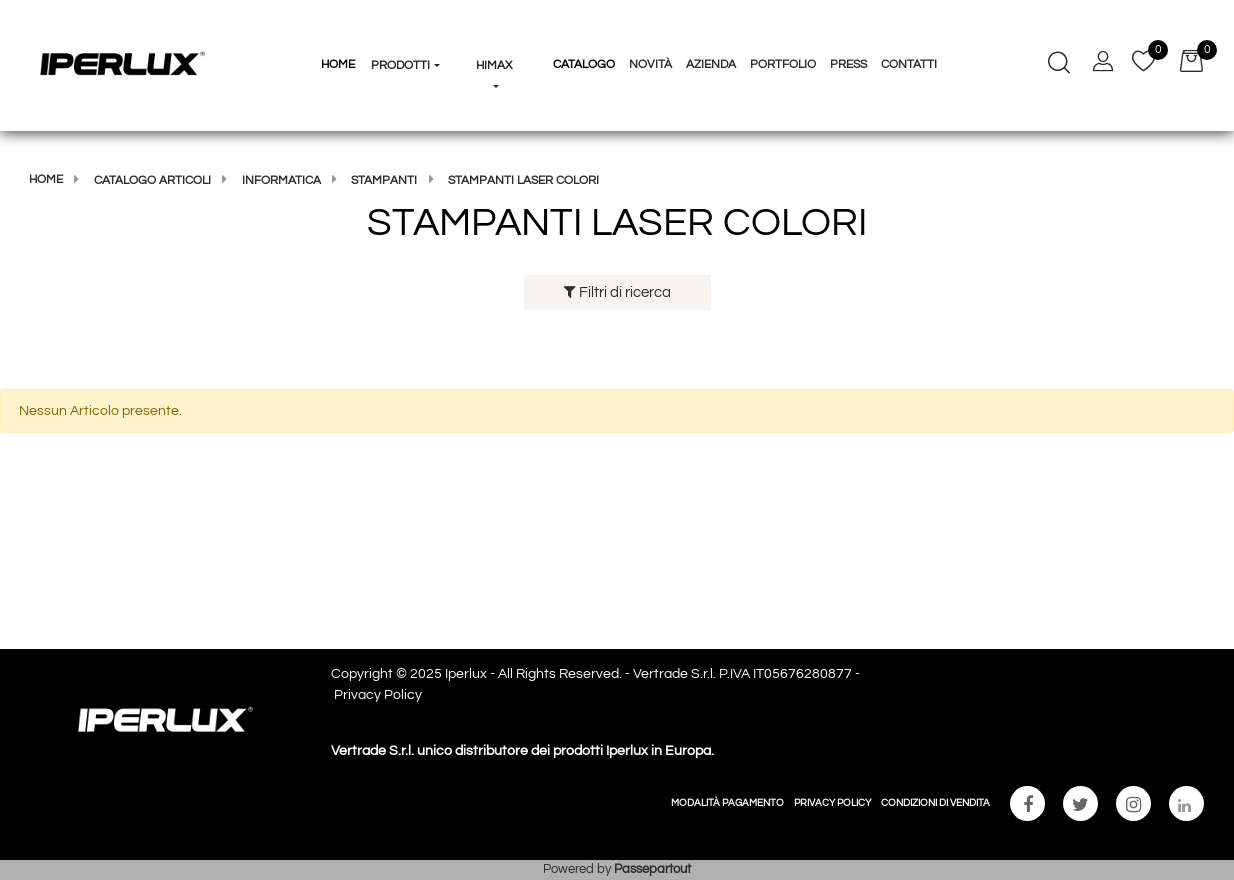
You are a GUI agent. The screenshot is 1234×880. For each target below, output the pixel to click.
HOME (338, 64)
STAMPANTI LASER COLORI (523, 180)
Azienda (711, 64)
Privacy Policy (378, 695)
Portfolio (783, 64)
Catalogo (584, 64)
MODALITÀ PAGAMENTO (727, 803)
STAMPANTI (384, 180)
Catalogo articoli (152, 180)
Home (46, 179)
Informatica (281, 180)
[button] (406, 28)
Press (848, 64)
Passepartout (652, 869)
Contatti (909, 64)
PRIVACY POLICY (832, 803)
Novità (650, 64)
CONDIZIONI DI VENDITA (935, 803)
